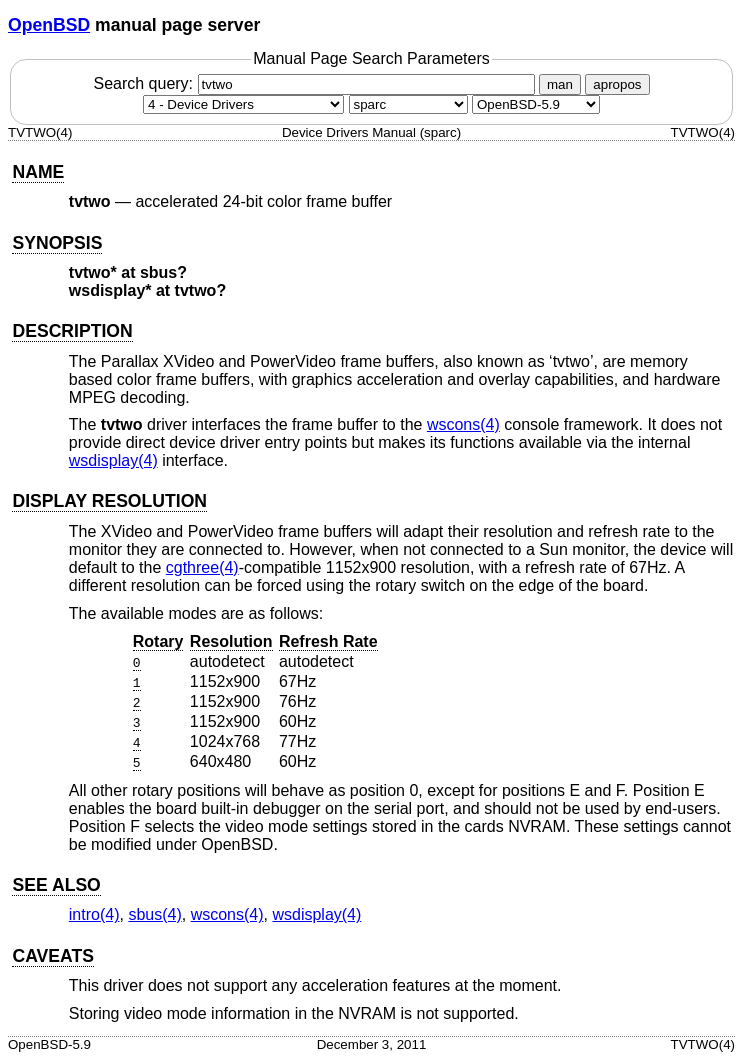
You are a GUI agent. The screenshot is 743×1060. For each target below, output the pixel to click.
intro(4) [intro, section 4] (94, 914)
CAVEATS (52, 956)
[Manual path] (536, 104)
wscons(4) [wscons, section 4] (463, 424)
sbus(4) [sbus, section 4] (154, 914)
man (560, 84)
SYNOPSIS (57, 243)
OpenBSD (49, 25)
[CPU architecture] (408, 104)
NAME (38, 172)
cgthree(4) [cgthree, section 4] (202, 567)
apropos (617, 84)
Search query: (316, 83)
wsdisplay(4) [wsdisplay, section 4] (113, 460)
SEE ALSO (56, 885)
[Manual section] (243, 104)
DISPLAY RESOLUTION (109, 501)
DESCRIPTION (72, 331)
